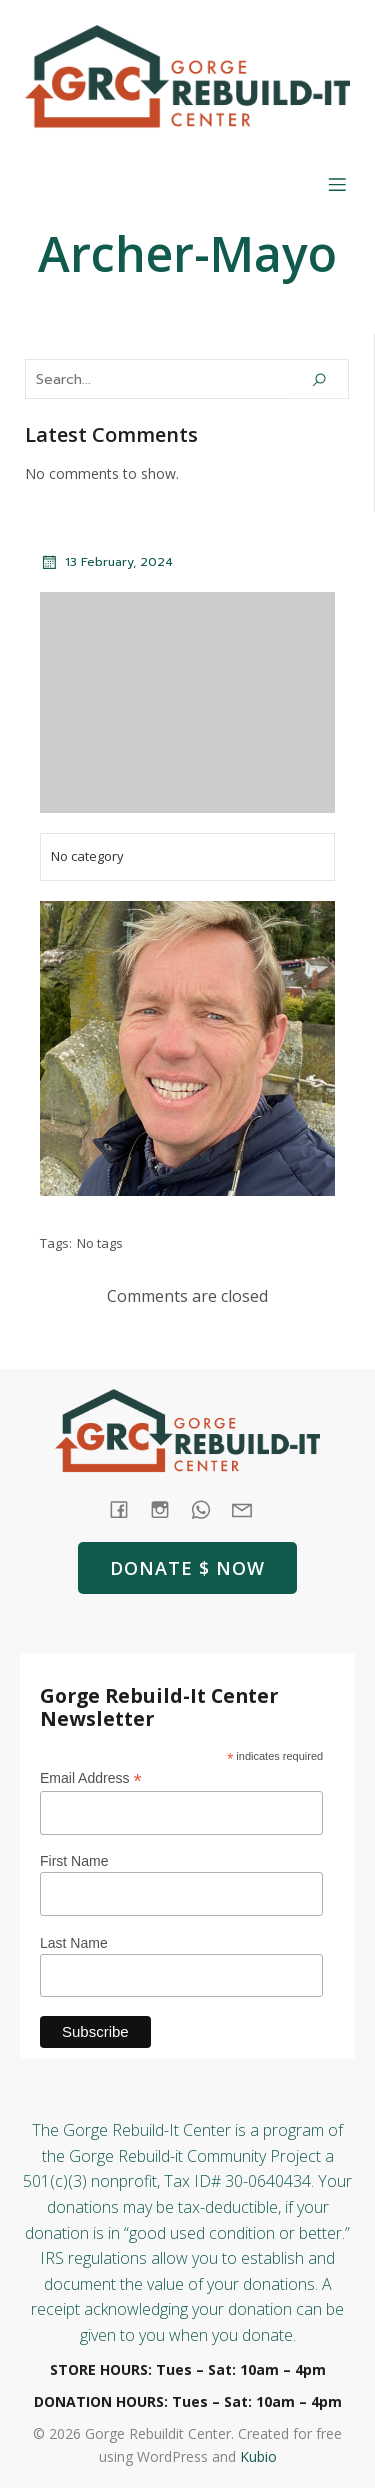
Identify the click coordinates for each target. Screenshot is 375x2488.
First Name (74, 1861)
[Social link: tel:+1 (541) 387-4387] (208, 1508)
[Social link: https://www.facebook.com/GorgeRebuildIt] (126, 1508)
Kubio (258, 2456)
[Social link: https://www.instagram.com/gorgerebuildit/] (167, 1508)
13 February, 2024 (106, 562)
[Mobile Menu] (337, 184)
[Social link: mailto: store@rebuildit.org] (249, 1508)
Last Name (74, 1943)
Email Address (91, 1778)
